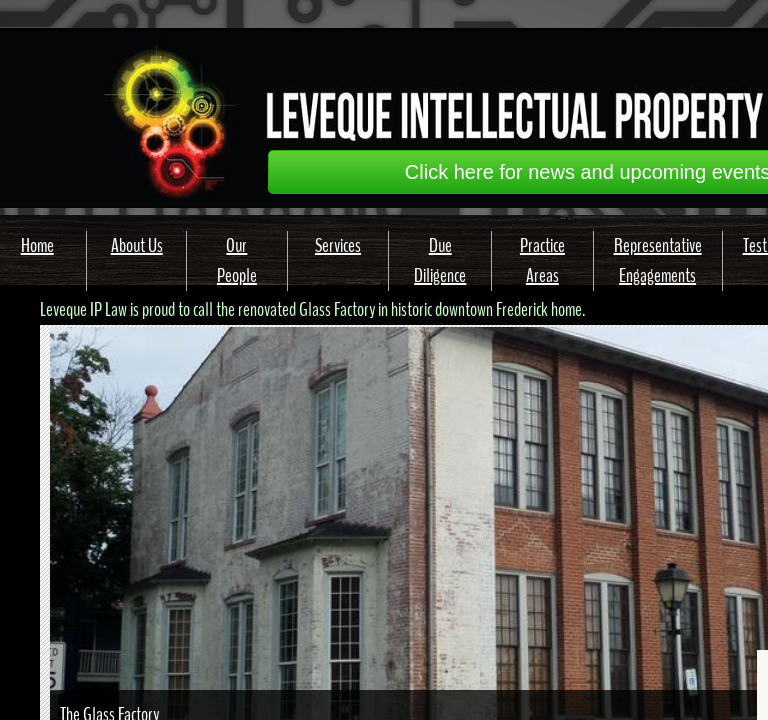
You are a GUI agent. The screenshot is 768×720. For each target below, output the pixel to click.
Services (338, 245)
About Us (137, 245)
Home (37, 245)
